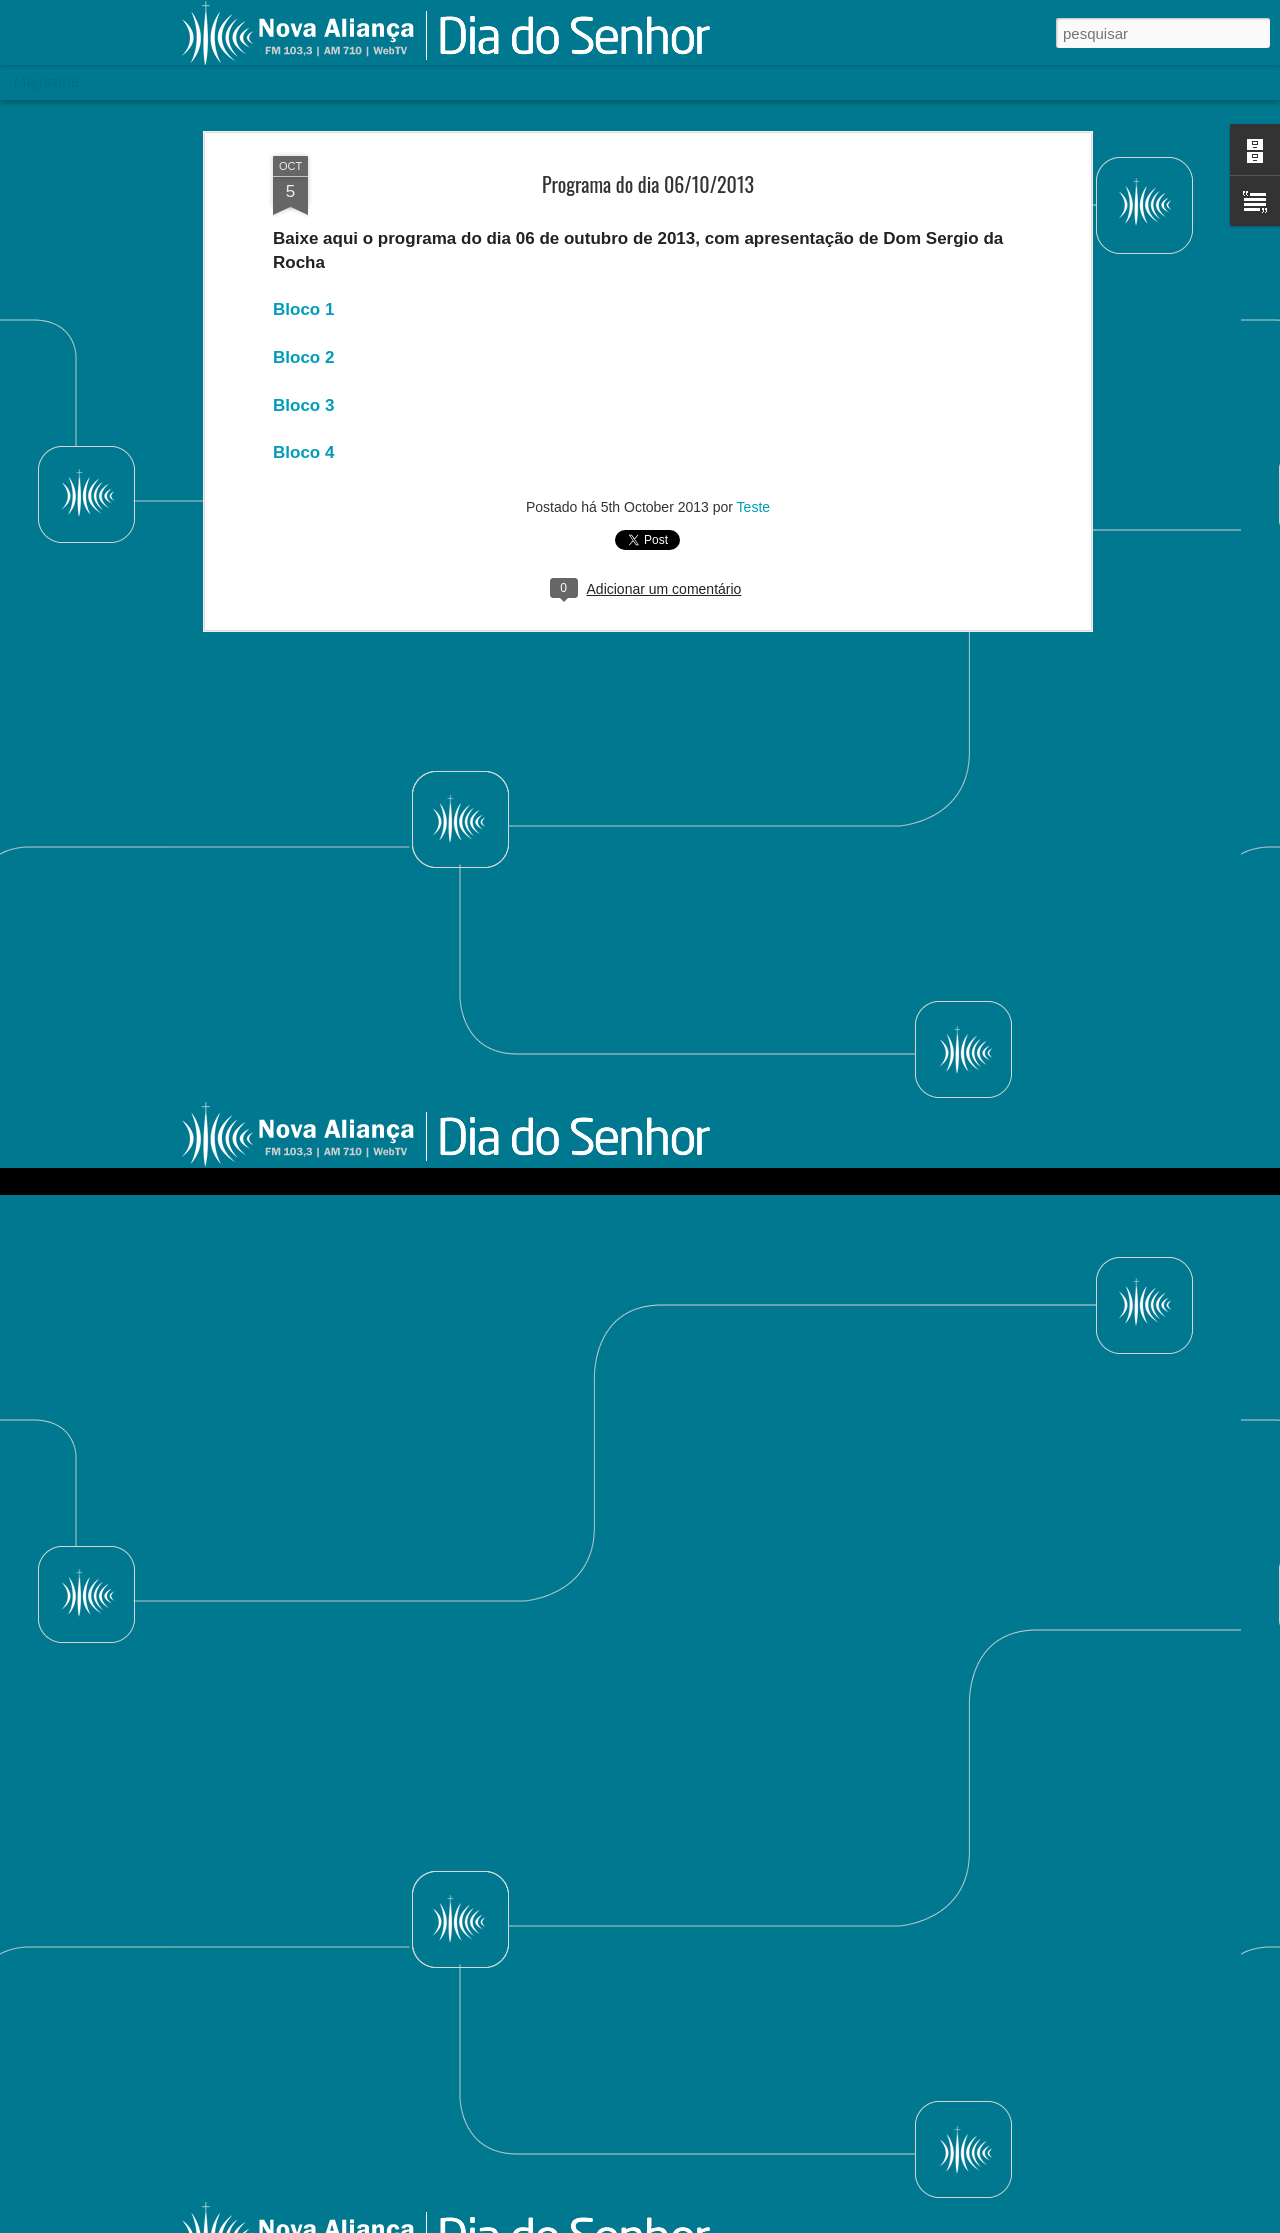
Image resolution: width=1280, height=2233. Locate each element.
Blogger (898, 2222)
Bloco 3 (303, 333)
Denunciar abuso (964, 2222)
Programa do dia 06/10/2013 (648, 112)
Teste (753, 435)
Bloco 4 (303, 380)
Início (165, 82)
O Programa (234, 82)
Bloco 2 (303, 285)
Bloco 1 (303, 238)
